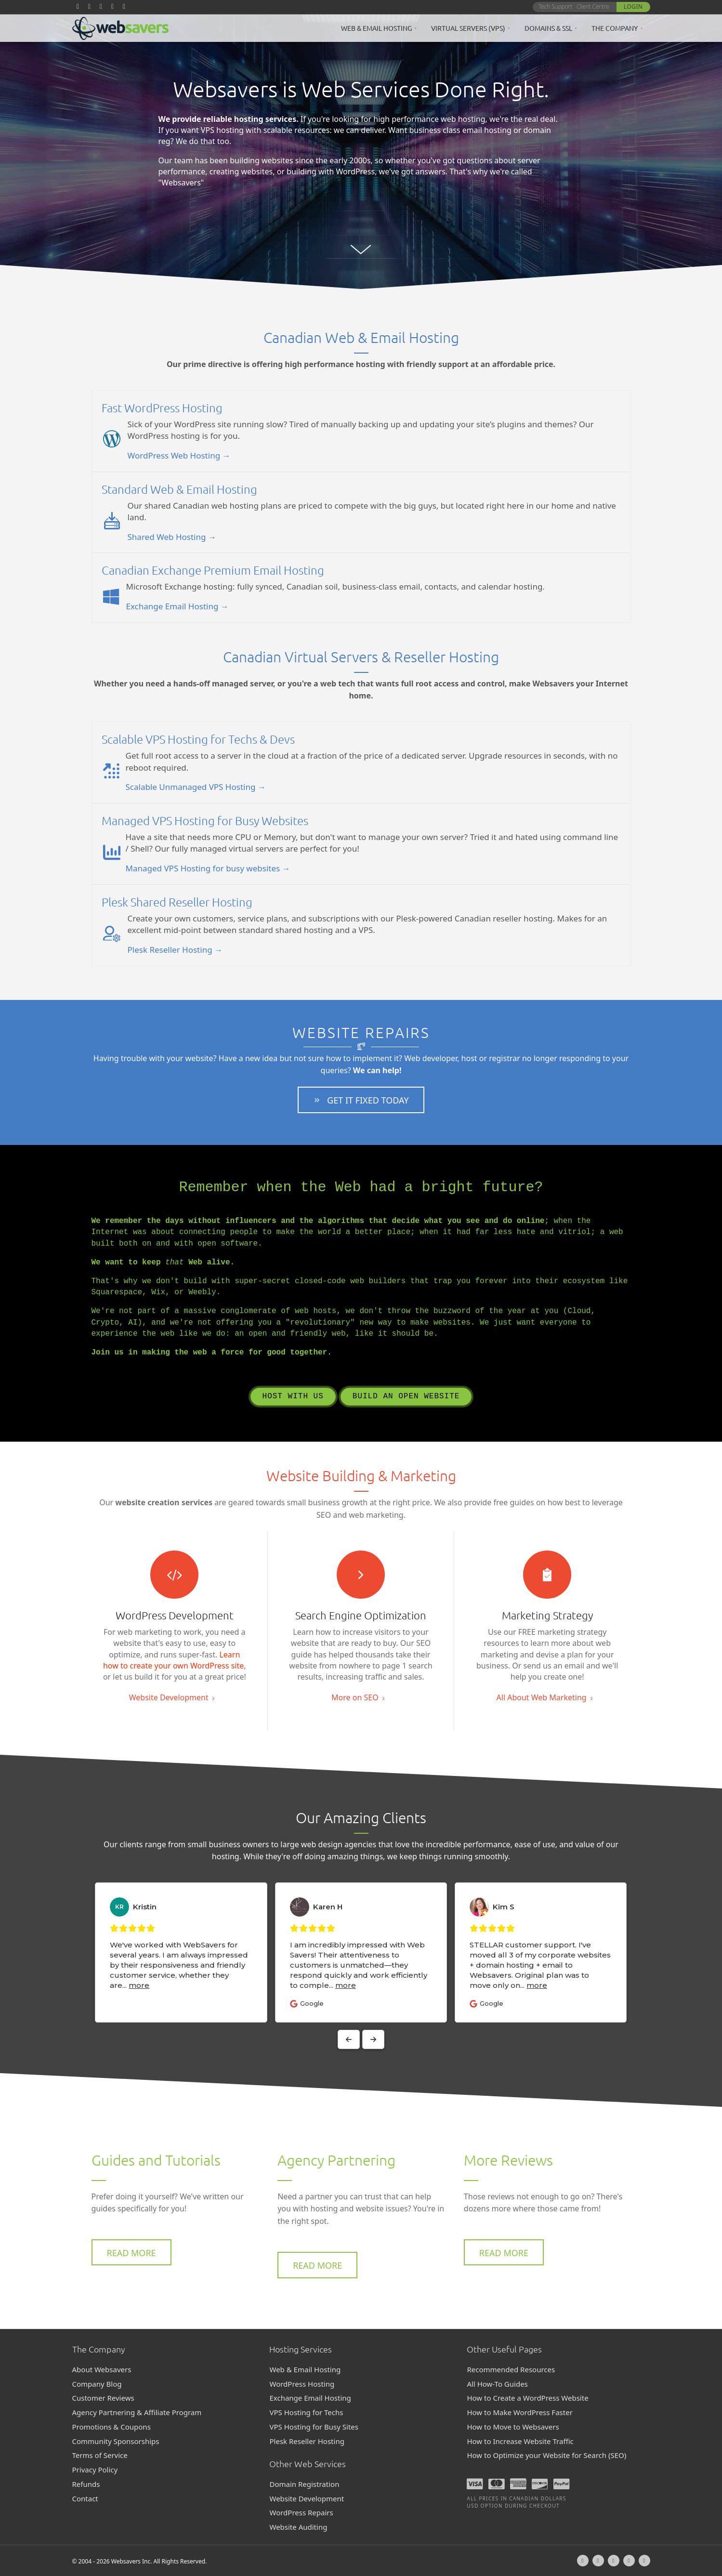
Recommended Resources (511, 2369)
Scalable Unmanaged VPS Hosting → (196, 786)
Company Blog (97, 2384)
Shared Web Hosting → (172, 536)
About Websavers (101, 2369)
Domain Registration (304, 2484)
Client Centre (593, 6)
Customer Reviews (103, 2398)
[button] (361, 1100)
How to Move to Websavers (513, 2426)
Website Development (306, 2498)
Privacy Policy (95, 2469)
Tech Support (555, 6)
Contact (85, 2498)
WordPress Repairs (301, 2512)
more (177, 1985)
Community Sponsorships (115, 2441)
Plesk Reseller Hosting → (175, 949)
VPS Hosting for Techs (306, 2412)
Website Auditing (298, 2527)
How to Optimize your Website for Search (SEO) (546, 2455)
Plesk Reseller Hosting (306, 2441)
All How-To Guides (497, 2384)
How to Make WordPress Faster (519, 2412)
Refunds (86, 2484)
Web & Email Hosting (376, 28)
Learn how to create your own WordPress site (173, 1660)
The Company (614, 28)
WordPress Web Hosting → (179, 455)
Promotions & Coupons (111, 2426)
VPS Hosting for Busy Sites (313, 2426)
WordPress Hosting (301, 2384)
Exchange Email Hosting (310, 2398)
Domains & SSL (548, 28)
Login (633, 6)
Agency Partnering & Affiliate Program (137, 2412)
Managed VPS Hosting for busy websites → (208, 868)
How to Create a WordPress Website (527, 2398)
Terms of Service (100, 2455)
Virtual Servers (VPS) (468, 28)
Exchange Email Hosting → (177, 606)
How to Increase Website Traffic (520, 2441)
